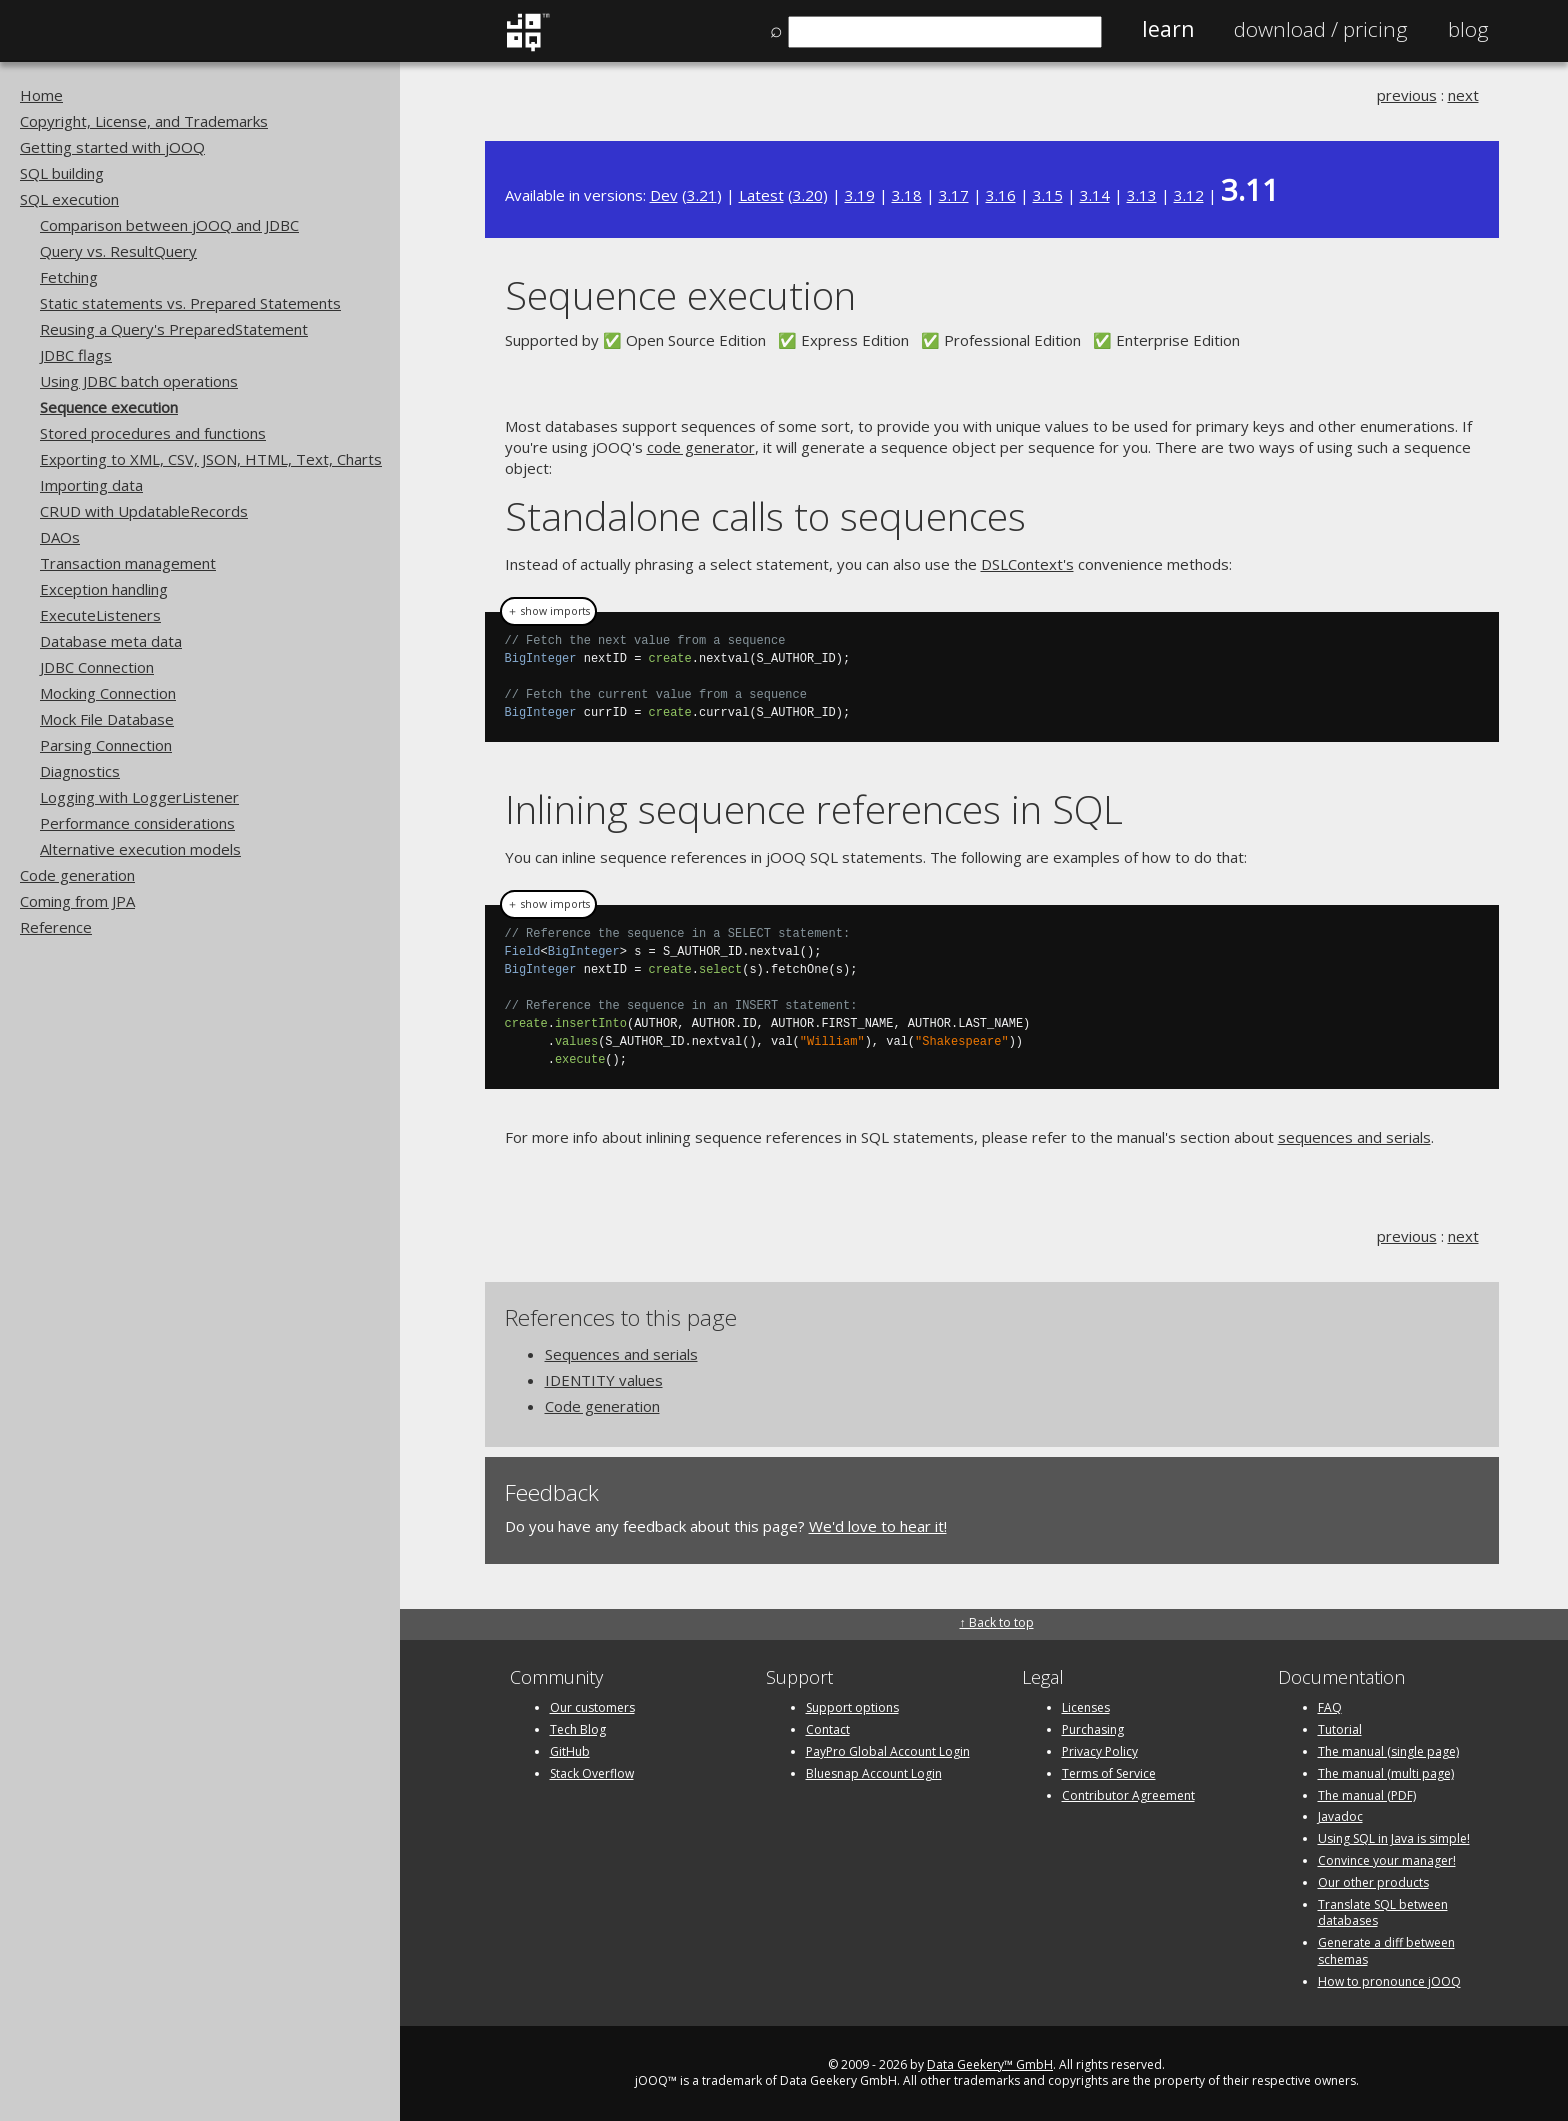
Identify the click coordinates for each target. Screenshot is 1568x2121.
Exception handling (104, 589)
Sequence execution (109, 407)
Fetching (69, 277)
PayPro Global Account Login (888, 1751)
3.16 (1001, 195)
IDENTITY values (604, 1380)
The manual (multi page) (1386, 1773)
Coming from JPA (77, 901)
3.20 (808, 195)
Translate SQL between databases (1383, 1913)
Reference (56, 927)
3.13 (1142, 195)
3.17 (954, 195)
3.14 (1095, 195)
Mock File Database (107, 719)
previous (1407, 95)
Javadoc (1340, 1816)
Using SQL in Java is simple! (1394, 1838)
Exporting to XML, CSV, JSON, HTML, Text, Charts (211, 459)
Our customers (592, 1707)
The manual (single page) (1388, 1751)
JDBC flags (76, 355)
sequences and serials (1354, 1137)
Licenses (1086, 1707)
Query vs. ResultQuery (118, 251)
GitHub (570, 1751)
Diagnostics (80, 771)
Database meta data (111, 641)
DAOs (60, 537)
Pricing (1321, 29)
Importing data (91, 485)
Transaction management (128, 563)
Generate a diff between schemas (1386, 1951)
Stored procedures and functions (153, 433)
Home (41, 95)
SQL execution (69, 199)
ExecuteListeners (100, 615)
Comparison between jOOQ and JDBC (169, 225)
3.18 (907, 195)
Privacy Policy (1100, 1751)
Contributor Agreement (1128, 1795)
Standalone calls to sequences (765, 515)
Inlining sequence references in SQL (814, 808)
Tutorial (1340, 1729)
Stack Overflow (592, 1773)
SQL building (62, 173)
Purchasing (1093, 1729)
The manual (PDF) (1367, 1795)
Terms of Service (1109, 1773)
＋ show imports (548, 611)
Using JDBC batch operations (139, 381)
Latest (761, 195)
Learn (1168, 29)
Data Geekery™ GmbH (990, 2064)
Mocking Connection (108, 693)
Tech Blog (578, 1729)
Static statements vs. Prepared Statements (190, 303)
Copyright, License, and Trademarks (144, 121)
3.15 (1048, 195)
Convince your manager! (1387, 1860)
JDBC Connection (97, 667)
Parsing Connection (106, 745)
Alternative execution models (140, 849)
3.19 (860, 195)
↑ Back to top (997, 1622)
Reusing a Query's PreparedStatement (174, 329)
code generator (701, 447)
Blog (1468, 29)
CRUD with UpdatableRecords (144, 511)
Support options (852, 1707)
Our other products (1373, 1882)
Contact (828, 1729)
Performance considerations (137, 823)
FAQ (1330, 1707)
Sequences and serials (621, 1354)
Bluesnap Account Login (874, 1773)
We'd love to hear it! (878, 1526)
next (1463, 95)
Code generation (77, 875)
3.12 (1189, 195)
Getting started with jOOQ (112, 147)
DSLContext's (1027, 564)
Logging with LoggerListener (139, 797)
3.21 (702, 195)
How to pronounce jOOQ (1389, 1981)
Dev (664, 195)
